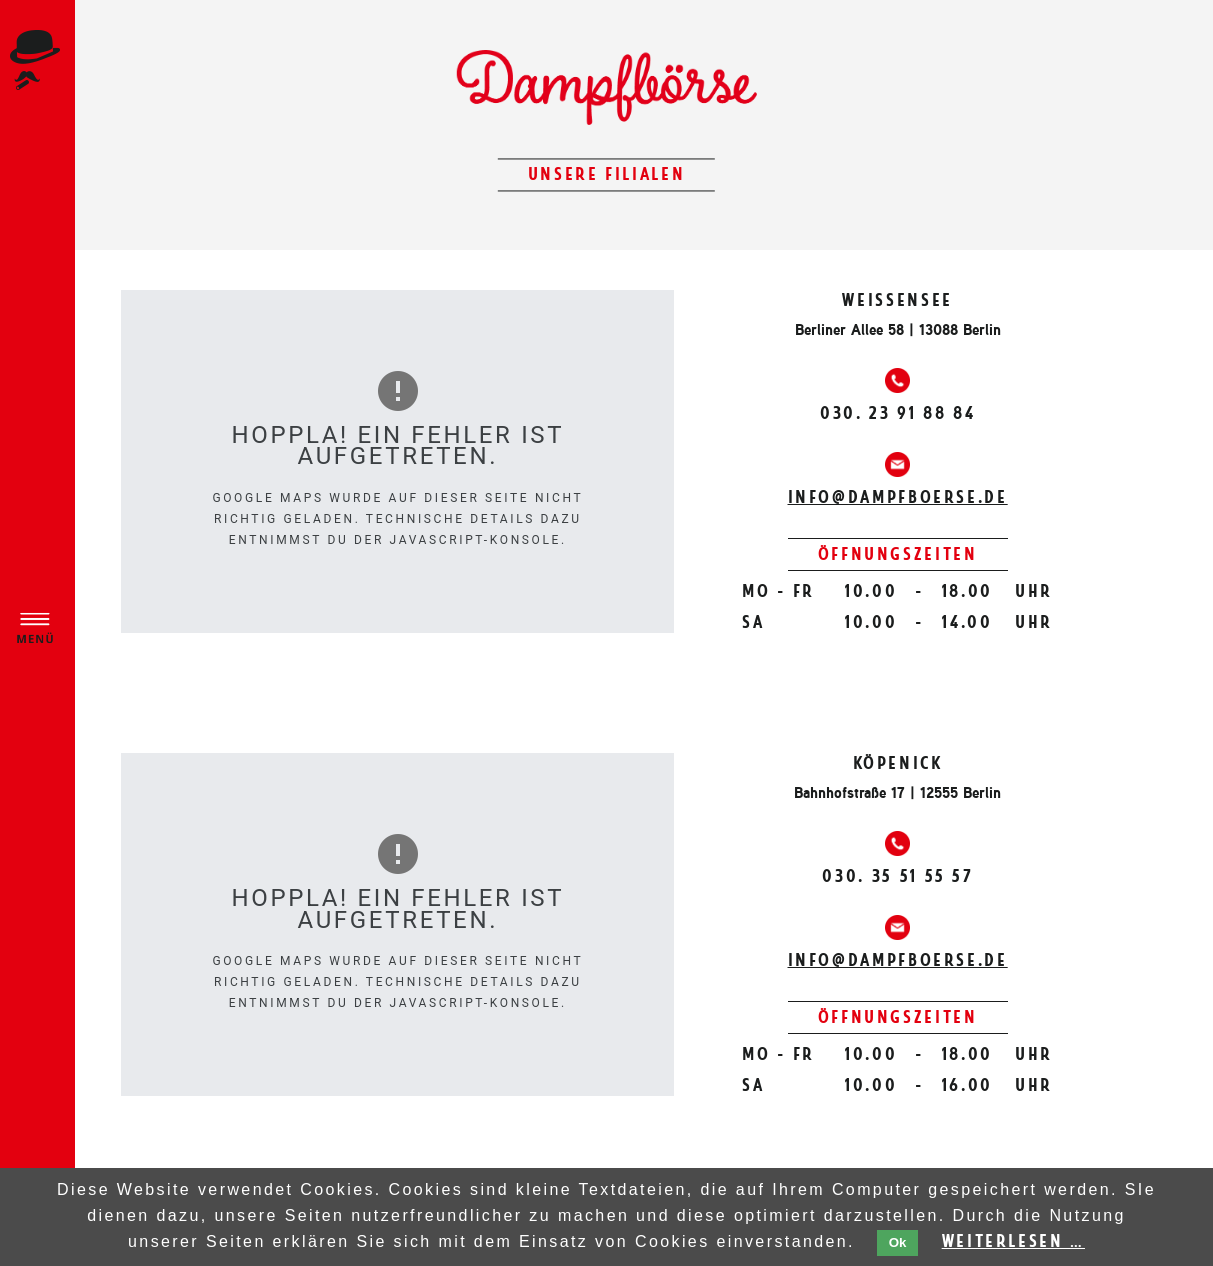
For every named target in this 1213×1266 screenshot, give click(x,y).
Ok (898, 1242)
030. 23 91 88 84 (897, 413)
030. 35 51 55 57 (897, 876)
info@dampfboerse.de (898, 497)
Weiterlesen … (1013, 1241)
